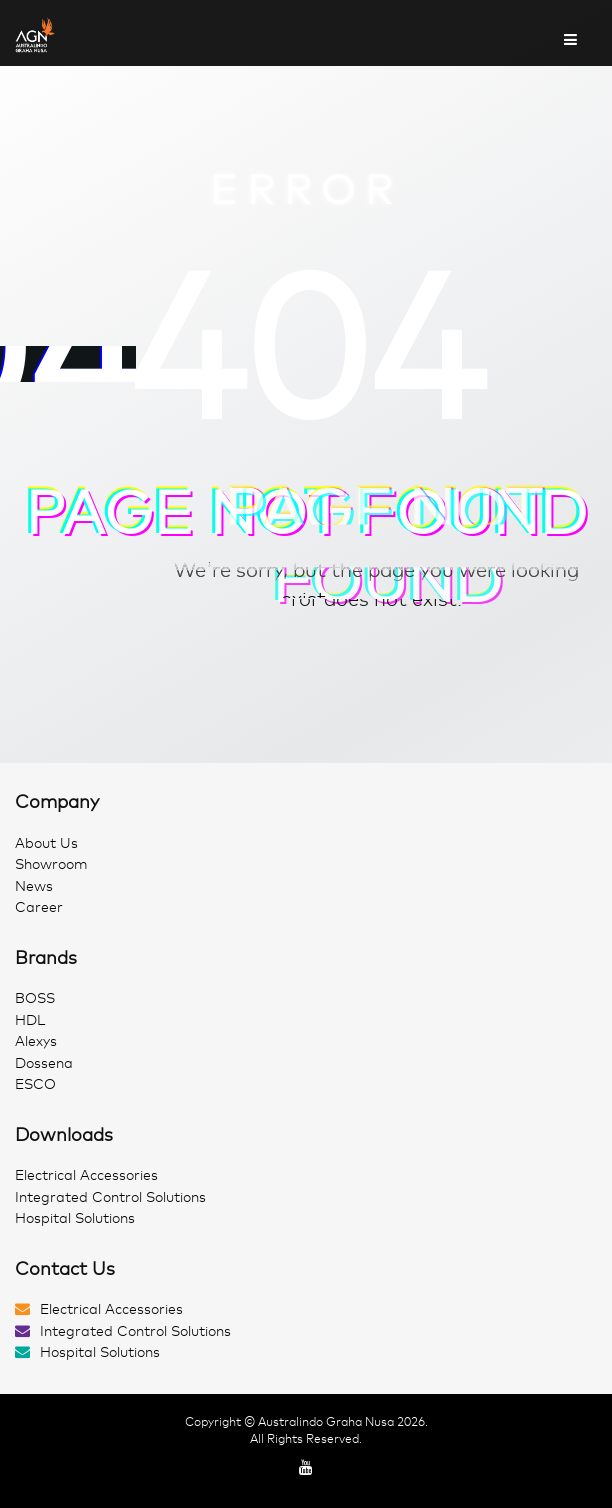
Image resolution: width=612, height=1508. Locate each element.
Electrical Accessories (86, 1175)
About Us (46, 843)
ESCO (35, 1084)
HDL (30, 1020)
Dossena (44, 1063)
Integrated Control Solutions (110, 1197)
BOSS (35, 998)
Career (39, 907)
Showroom (51, 864)
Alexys (36, 1041)
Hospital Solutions (75, 1218)
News (34, 886)
